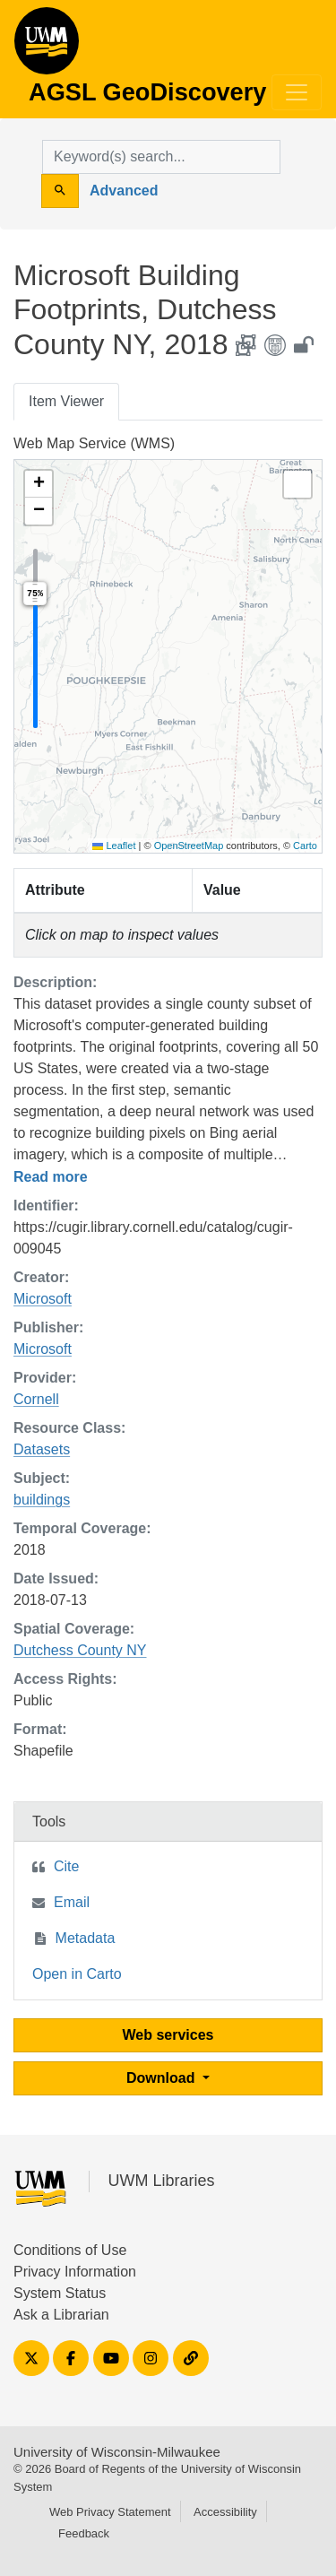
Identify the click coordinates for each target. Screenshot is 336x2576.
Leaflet (113, 845)
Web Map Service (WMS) (94, 443)
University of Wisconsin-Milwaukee (116, 2451)
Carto (305, 845)
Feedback (83, 2533)
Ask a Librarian (61, 2314)
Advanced (124, 190)
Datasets (41, 1449)
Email (72, 1902)
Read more (50, 1176)
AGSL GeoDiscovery (46, 46)
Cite (66, 1866)
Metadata (86, 1938)
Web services (168, 2035)
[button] (38, 484)
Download (162, 2078)
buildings (41, 1499)
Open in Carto (77, 1974)
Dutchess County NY (80, 1650)
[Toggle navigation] (296, 92)
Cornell (36, 1399)
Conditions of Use (69, 2250)
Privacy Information (74, 2271)
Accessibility (225, 2512)
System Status (59, 2293)
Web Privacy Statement (110, 2512)
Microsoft (42, 1298)
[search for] (161, 157)
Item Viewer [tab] (66, 401)
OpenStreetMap (189, 845)
